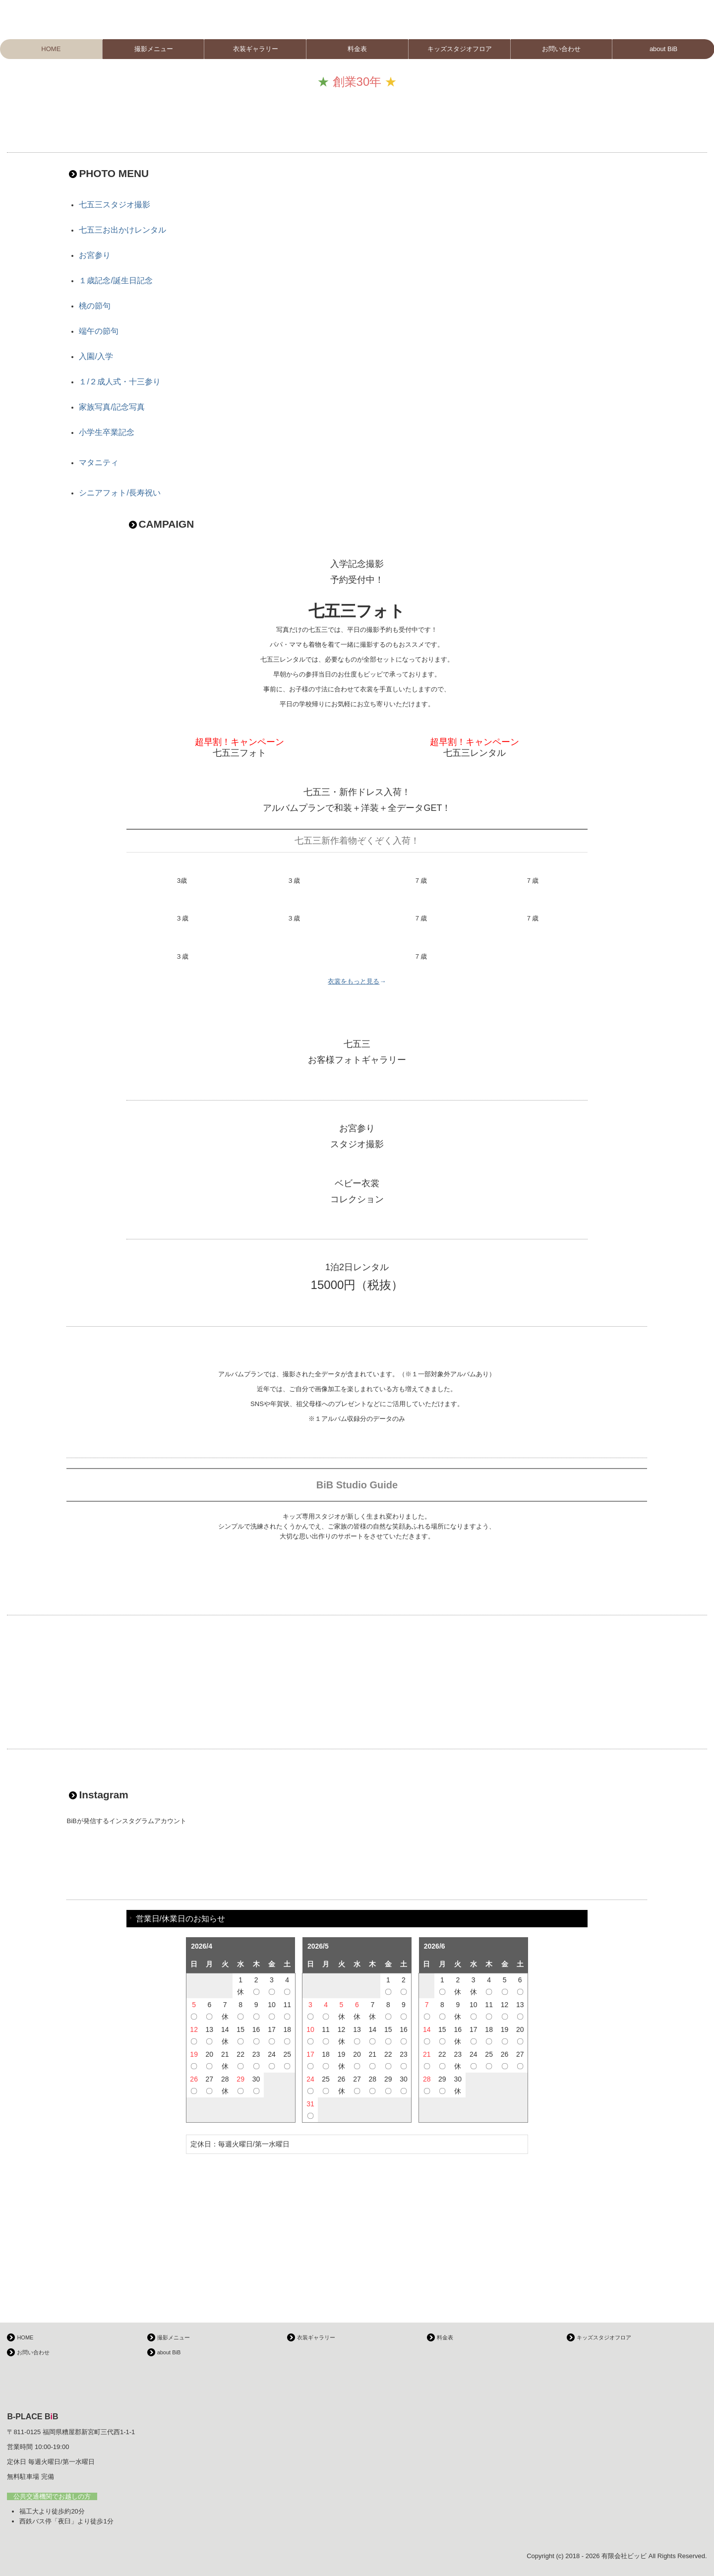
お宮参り (95, 255)
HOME (50, 49)
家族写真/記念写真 (111, 407)
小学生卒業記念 (106, 432)
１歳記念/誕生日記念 (115, 280)
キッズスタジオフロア (459, 49)
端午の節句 (99, 331)
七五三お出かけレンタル (122, 230)
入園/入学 (96, 356)
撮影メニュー (153, 49)
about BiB (169, 2352)
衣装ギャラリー (255, 49)
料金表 (357, 49)
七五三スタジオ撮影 (114, 204)
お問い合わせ (561, 49)
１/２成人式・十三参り (119, 381)
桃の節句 (95, 306)
